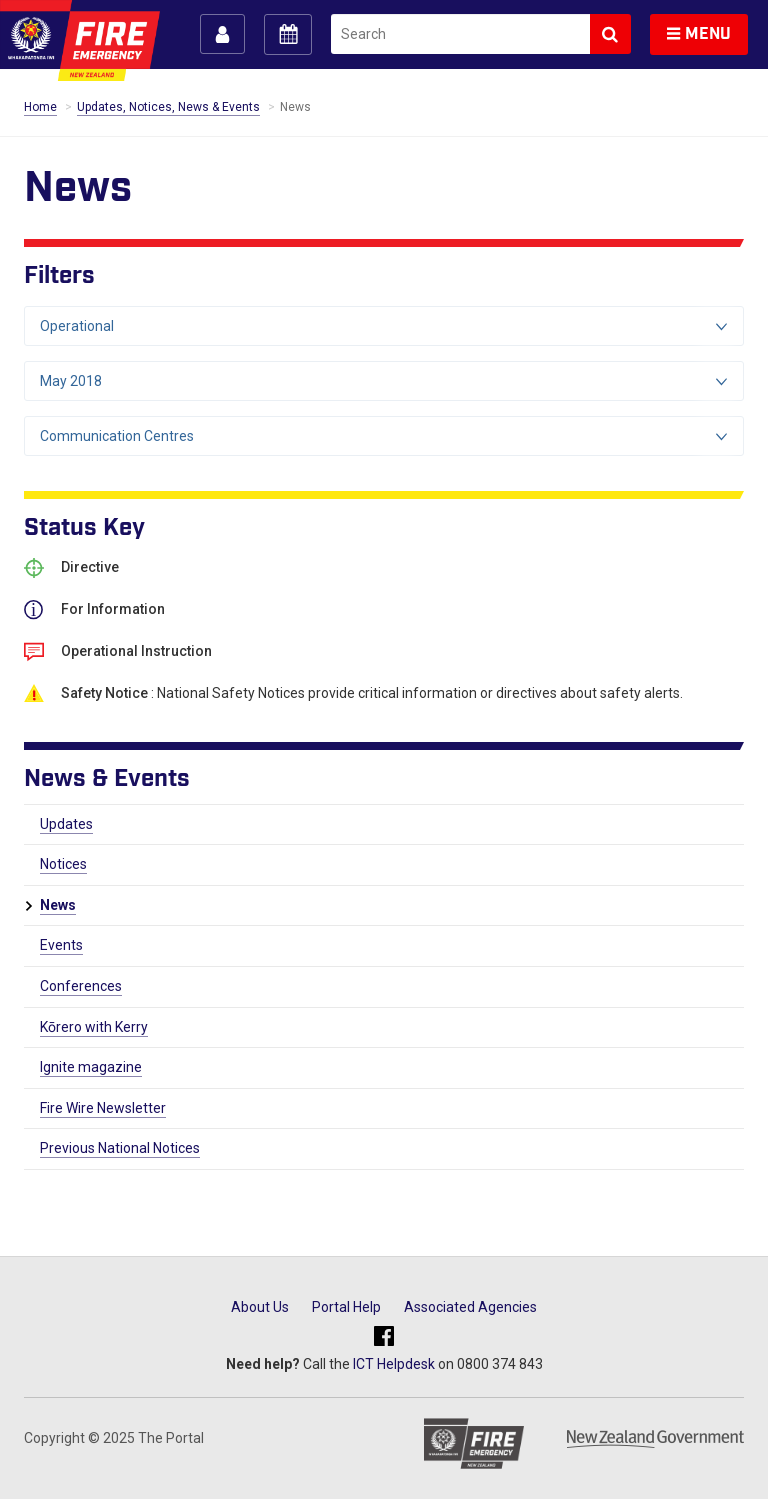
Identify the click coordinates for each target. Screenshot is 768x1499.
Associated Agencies (470, 1307)
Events (61, 945)
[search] (461, 34)
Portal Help (346, 1307)
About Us (260, 1307)
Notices (63, 864)
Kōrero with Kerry (94, 1027)
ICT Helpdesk (394, 1364)
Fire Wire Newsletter (103, 1108)
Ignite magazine (91, 1067)
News (58, 905)
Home (40, 107)
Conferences (81, 986)
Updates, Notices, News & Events (168, 107)
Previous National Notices (120, 1148)
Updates (66, 824)
